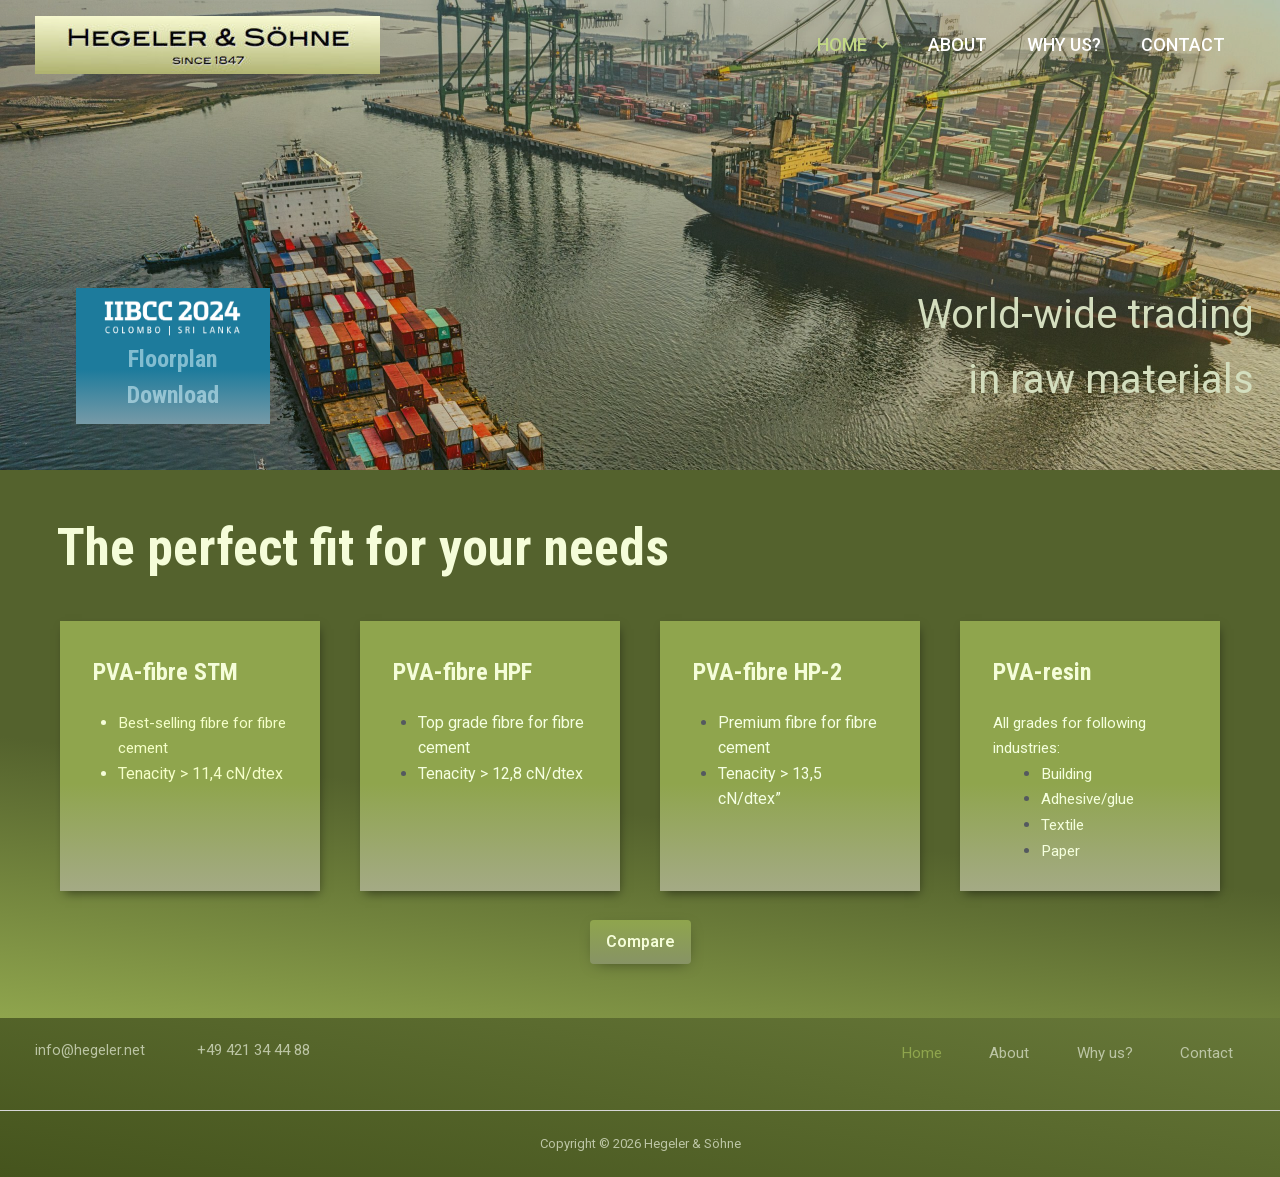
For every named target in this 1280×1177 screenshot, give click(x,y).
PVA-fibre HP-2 (767, 672)
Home (817, 45)
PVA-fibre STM (165, 672)
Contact (1178, 44)
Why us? (1049, 44)
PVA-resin (1042, 672)
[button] (640, 942)
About (932, 44)
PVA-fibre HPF (462, 672)
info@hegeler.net (90, 1050)
